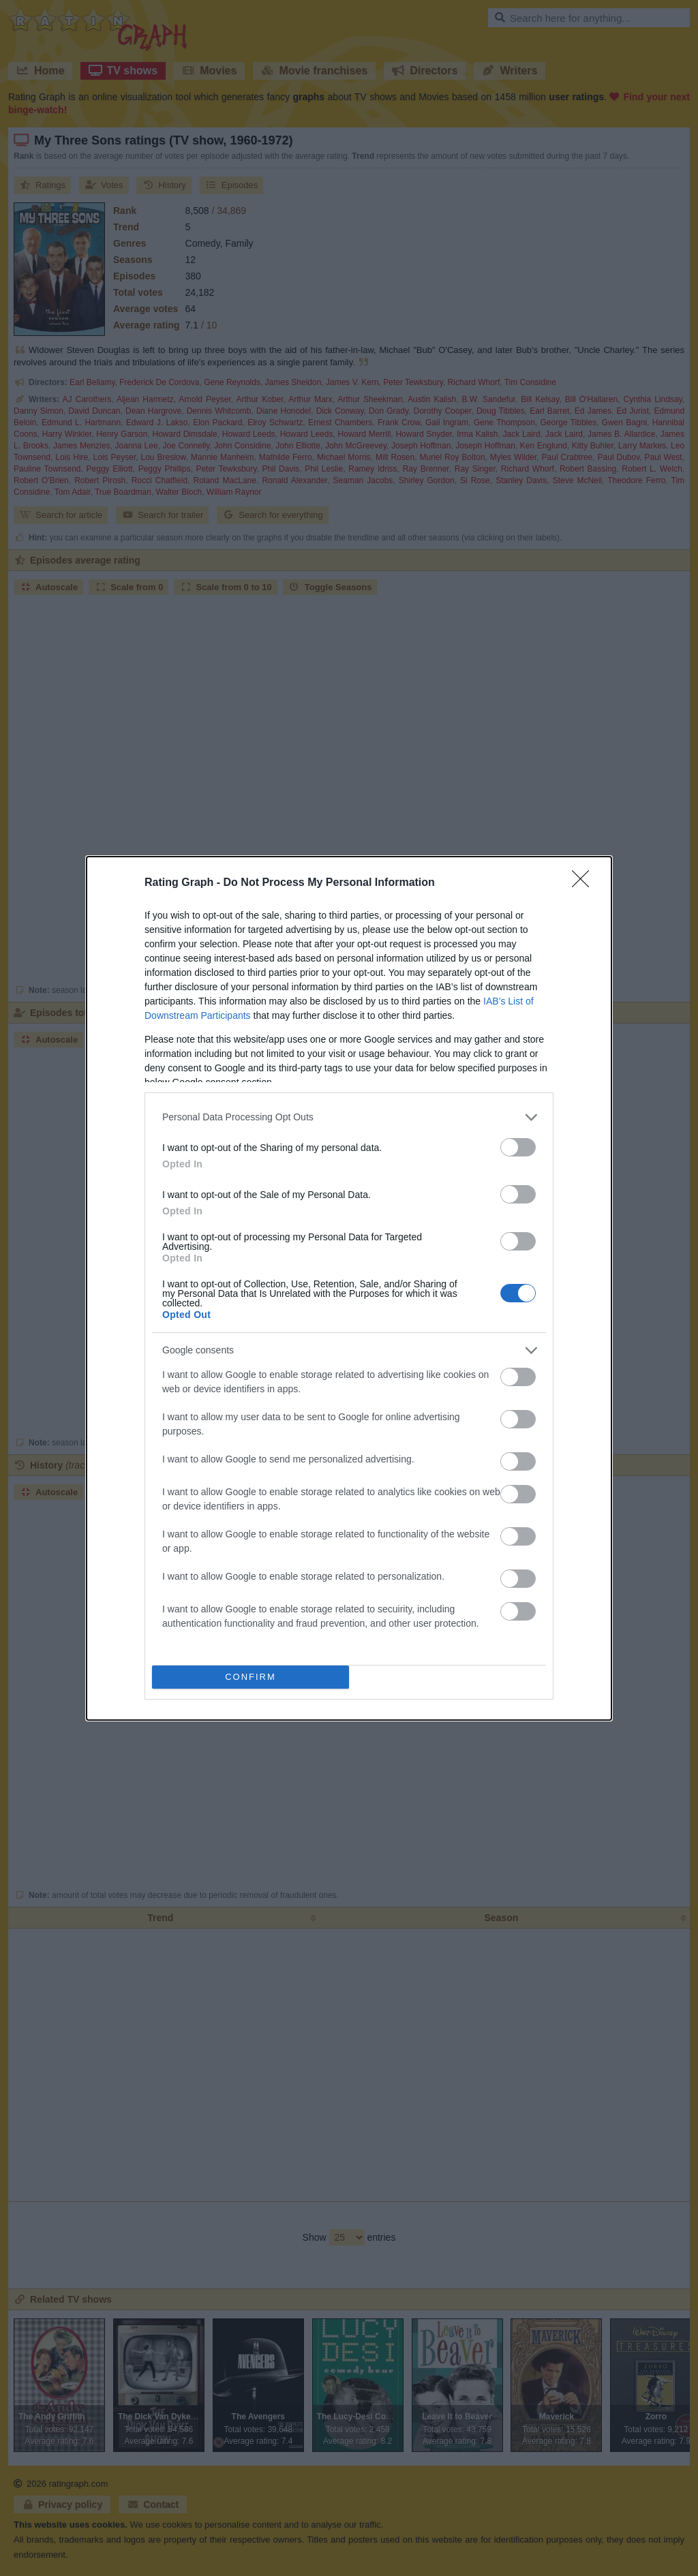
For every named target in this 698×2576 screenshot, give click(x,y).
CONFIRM (250, 1677)
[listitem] (349, 1117)
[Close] (585, 883)
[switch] (518, 1147)
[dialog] (349, 1288)
